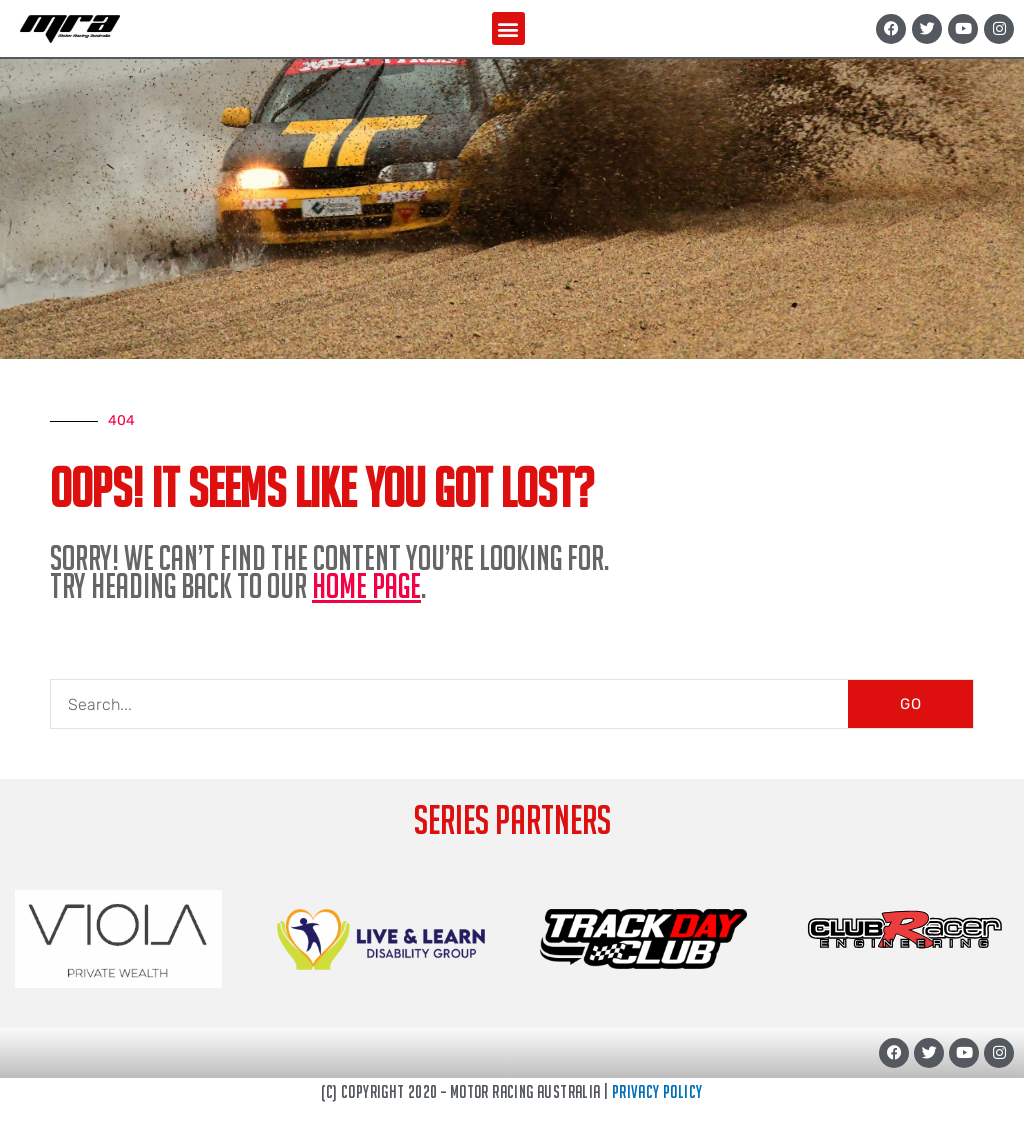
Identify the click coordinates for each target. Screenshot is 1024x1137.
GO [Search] (911, 704)
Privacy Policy (657, 1091)
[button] (508, 28)
